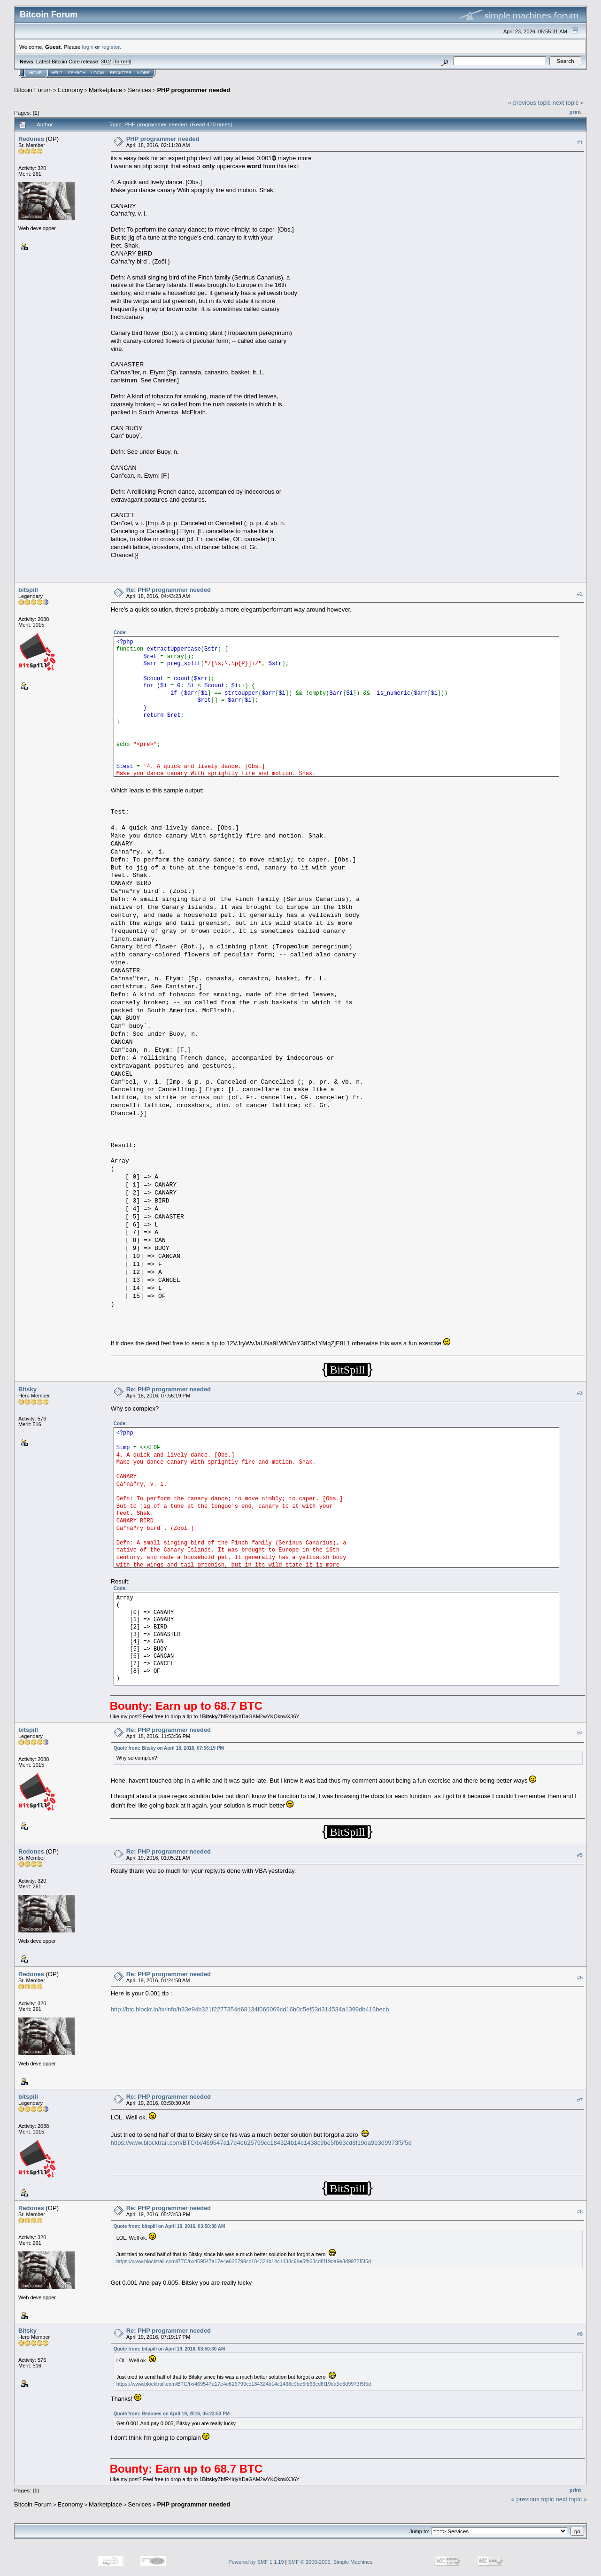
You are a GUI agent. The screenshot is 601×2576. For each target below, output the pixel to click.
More (143, 72)
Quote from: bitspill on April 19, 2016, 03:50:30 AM (169, 2226)
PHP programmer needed (193, 89)
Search (77, 72)
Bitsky (27, 1389)
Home (35, 72)
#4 (580, 1733)
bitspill (28, 589)
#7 (580, 2100)
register (110, 47)
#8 (580, 2211)
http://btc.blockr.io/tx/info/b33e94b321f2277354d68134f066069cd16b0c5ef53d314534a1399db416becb (250, 2009)
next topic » (568, 102)
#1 (580, 142)
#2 (580, 594)
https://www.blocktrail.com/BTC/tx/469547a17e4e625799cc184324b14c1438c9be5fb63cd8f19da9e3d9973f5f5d (261, 2142)
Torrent (122, 61)
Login (97, 72)
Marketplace (105, 89)
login (88, 47)
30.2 (106, 61)
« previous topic (529, 102)
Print (575, 112)
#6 (580, 1977)
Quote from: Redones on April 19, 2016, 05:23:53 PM (172, 2413)
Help (56, 72)
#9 (580, 2334)
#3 (580, 1393)
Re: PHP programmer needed (168, 589)
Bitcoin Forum (33, 89)
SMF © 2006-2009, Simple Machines (330, 2562)
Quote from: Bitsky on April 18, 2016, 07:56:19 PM (169, 1748)
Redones (31, 138)
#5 (580, 1855)
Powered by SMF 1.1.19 (256, 2562)
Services (139, 89)
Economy (70, 89)
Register (120, 72)
